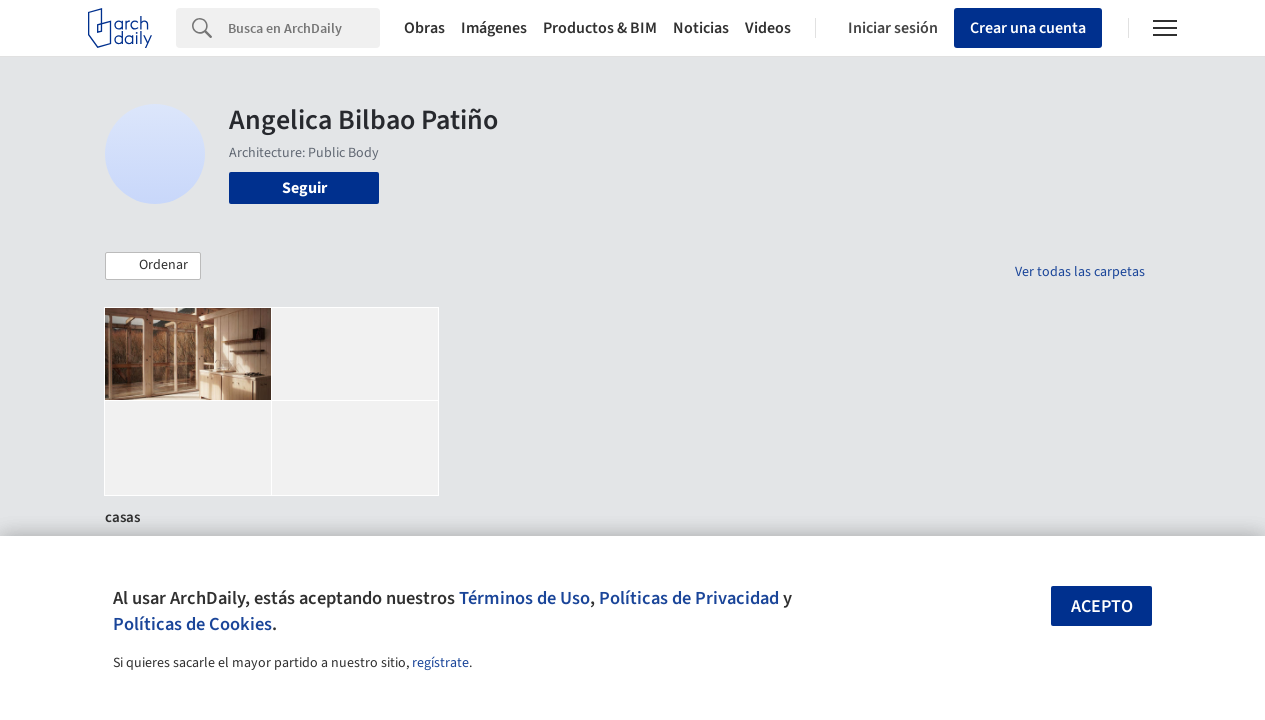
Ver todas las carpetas (1080, 272)
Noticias (701, 28)
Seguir (304, 188)
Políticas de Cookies (192, 624)
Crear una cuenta (1028, 28)
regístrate (440, 663)
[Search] (304, 28)
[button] (153, 266)
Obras (424, 28)
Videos (768, 28)
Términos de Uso (524, 598)
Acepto (1102, 606)
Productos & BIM (600, 28)
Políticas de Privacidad (689, 598)
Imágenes (494, 28)
